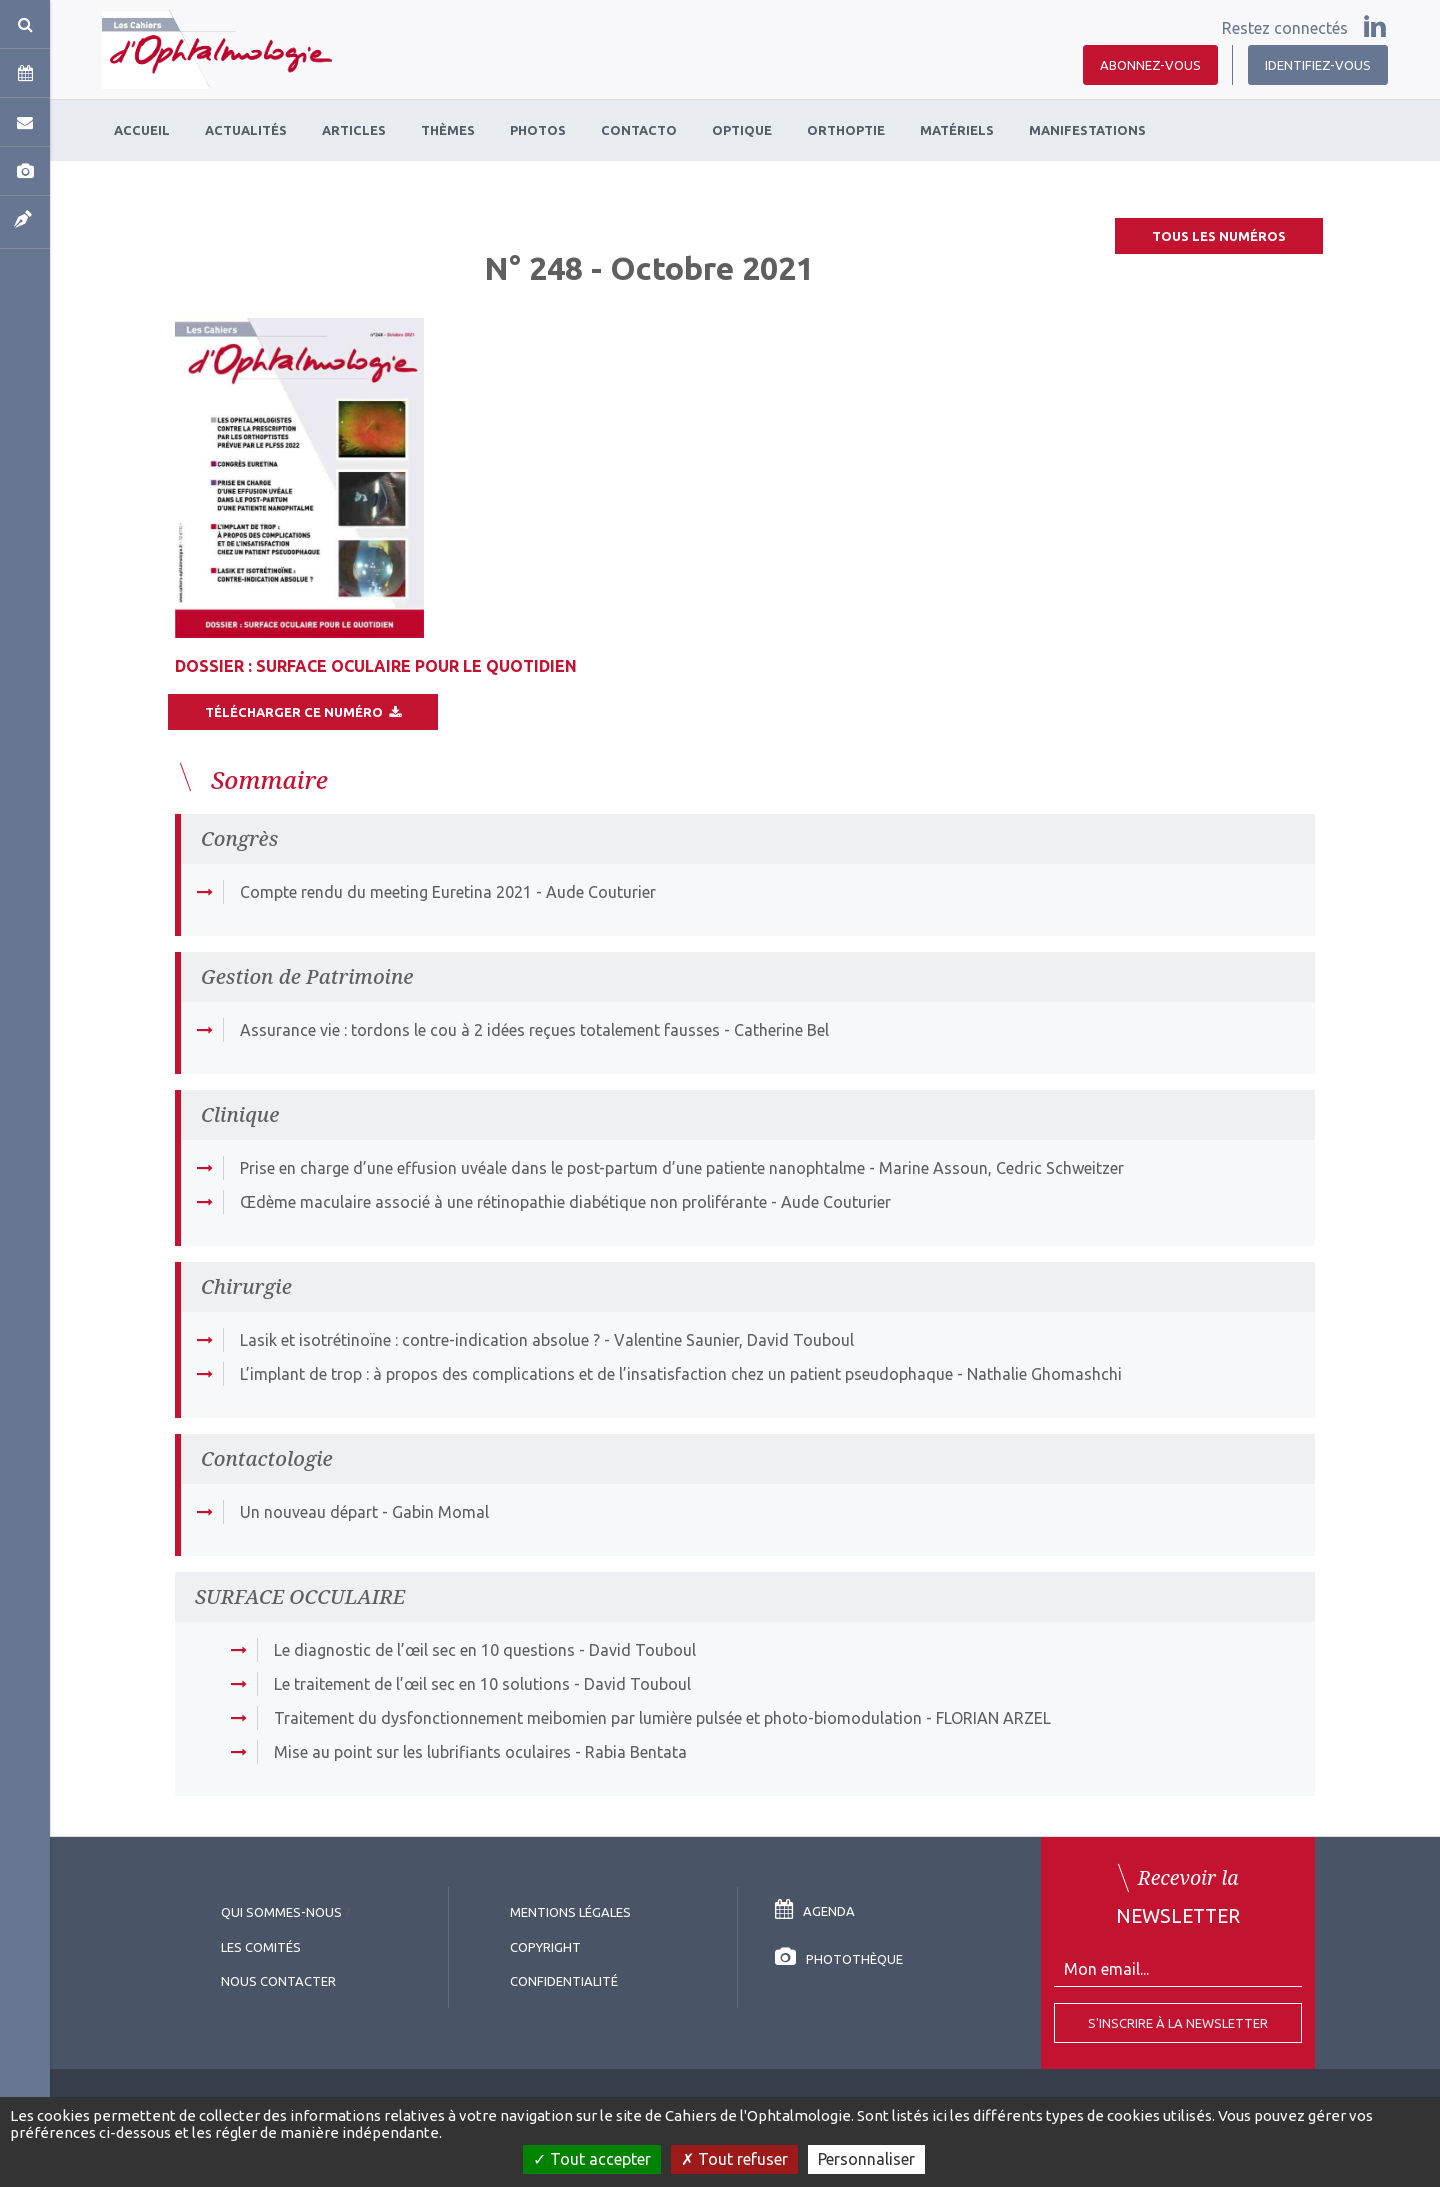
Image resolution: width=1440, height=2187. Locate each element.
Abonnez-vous (1150, 65)
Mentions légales (570, 1912)
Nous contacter (278, 1981)
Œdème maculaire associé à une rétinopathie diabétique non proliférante (503, 1202)
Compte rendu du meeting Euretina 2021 (386, 892)
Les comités (261, 1947)
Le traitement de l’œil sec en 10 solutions (422, 1684)
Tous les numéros (1219, 236)
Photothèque (839, 1959)
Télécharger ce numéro (303, 712)
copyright (545, 1947)
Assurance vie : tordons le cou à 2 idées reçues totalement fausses (480, 1030)
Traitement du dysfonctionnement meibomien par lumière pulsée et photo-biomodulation (598, 1718)
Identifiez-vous (1318, 65)
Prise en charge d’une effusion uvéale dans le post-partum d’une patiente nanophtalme (552, 1168)
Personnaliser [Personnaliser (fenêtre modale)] (866, 2159)
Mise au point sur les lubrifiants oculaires (422, 1752)
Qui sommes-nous (281, 1912)
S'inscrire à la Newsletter (1178, 2023)
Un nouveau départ (309, 1512)
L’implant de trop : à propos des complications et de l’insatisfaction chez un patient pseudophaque (596, 1374)
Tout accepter (592, 2159)
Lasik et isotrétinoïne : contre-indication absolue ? (420, 1340)
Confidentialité (564, 1981)
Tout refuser (734, 2159)
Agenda (815, 1911)
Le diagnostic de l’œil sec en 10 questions (424, 1650)
